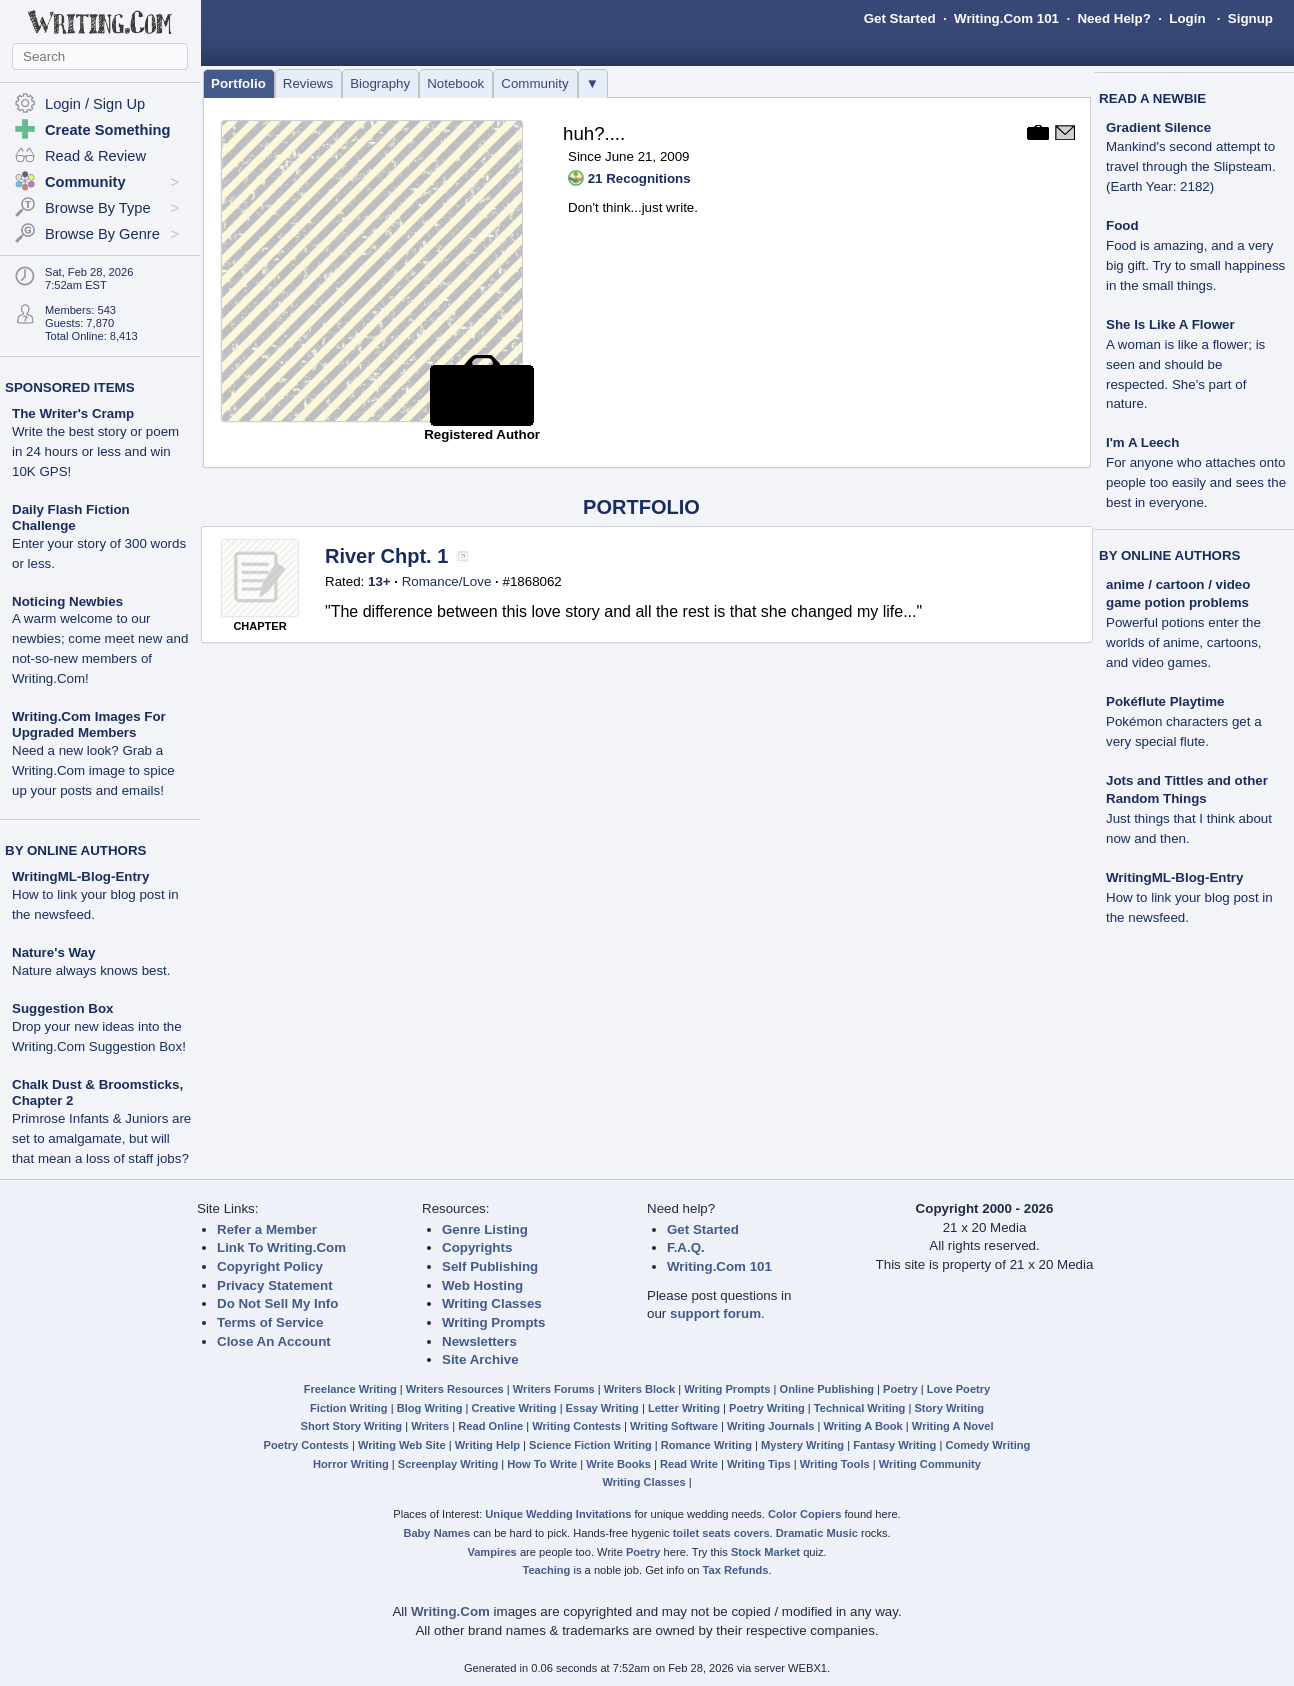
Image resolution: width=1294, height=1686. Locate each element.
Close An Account (274, 1341)
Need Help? (1113, 18)
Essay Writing (602, 1408)
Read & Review (95, 156)
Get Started (900, 18)
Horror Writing (351, 1464)
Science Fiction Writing (590, 1445)
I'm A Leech (1142, 442)
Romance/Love (447, 581)
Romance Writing (706, 1445)
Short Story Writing (351, 1426)
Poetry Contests (306, 1445)
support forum (715, 1313)
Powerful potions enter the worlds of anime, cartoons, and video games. (1184, 642)
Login (1187, 18)
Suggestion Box (62, 1008)
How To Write (542, 1464)
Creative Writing (514, 1408)
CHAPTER (259, 626)
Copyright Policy (270, 1266)
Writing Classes (492, 1303)
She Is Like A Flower (1170, 324)
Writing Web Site (402, 1445)
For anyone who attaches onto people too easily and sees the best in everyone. (1196, 482)
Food (1122, 225)
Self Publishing (490, 1266)
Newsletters (479, 1341)
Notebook (455, 83)
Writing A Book (863, 1426)
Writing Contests (576, 1426)
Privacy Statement (275, 1285)
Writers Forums (554, 1389)
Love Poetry (959, 1389)
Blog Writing (430, 1408)
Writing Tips (759, 1464)
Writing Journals (770, 1426)
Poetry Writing (767, 1408)
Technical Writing (860, 1408)
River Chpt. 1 (386, 556)
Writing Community (930, 1464)
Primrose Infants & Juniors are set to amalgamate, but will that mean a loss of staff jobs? (101, 1138)
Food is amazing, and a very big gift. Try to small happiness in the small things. (1195, 265)
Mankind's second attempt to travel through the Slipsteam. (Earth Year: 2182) (1191, 166)
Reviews (308, 83)
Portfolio (238, 83)
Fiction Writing (349, 1408)
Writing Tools (835, 1464)
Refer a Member (267, 1229)
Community (534, 83)
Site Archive (480, 1359)
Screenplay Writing (448, 1464)
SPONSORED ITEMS (70, 387)
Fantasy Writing (894, 1445)
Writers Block (639, 1389)
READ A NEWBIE (1152, 98)
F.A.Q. (686, 1247)
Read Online (490, 1426)
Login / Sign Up (95, 104)
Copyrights (477, 1247)
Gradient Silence (1158, 127)
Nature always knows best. (91, 970)
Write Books (618, 1464)
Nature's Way (53, 952)
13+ (379, 581)
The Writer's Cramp (73, 413)
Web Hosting (482, 1285)
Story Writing (949, 1408)
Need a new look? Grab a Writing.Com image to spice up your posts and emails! (93, 770)
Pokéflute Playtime (1165, 701)
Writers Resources (455, 1389)
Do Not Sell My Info (277, 1303)
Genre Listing (485, 1229)
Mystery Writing (802, 1445)
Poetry (900, 1389)
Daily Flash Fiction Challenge (71, 517)
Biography (380, 83)
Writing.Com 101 (1006, 18)
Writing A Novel (953, 1426)
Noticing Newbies (67, 601)
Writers (430, 1426)
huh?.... (594, 133)
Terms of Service (270, 1322)
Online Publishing (827, 1389)
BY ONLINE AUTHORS (75, 850)
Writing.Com (450, 1611)
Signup (1250, 18)
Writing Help (487, 1445)
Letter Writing (684, 1408)
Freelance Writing (350, 1389)
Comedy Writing (987, 1445)
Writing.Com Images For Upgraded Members (89, 724)
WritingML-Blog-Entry (80, 876)
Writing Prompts (493, 1322)
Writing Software (674, 1426)
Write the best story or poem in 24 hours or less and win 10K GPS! (95, 451)
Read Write (689, 1464)
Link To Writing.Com (281, 1247)
